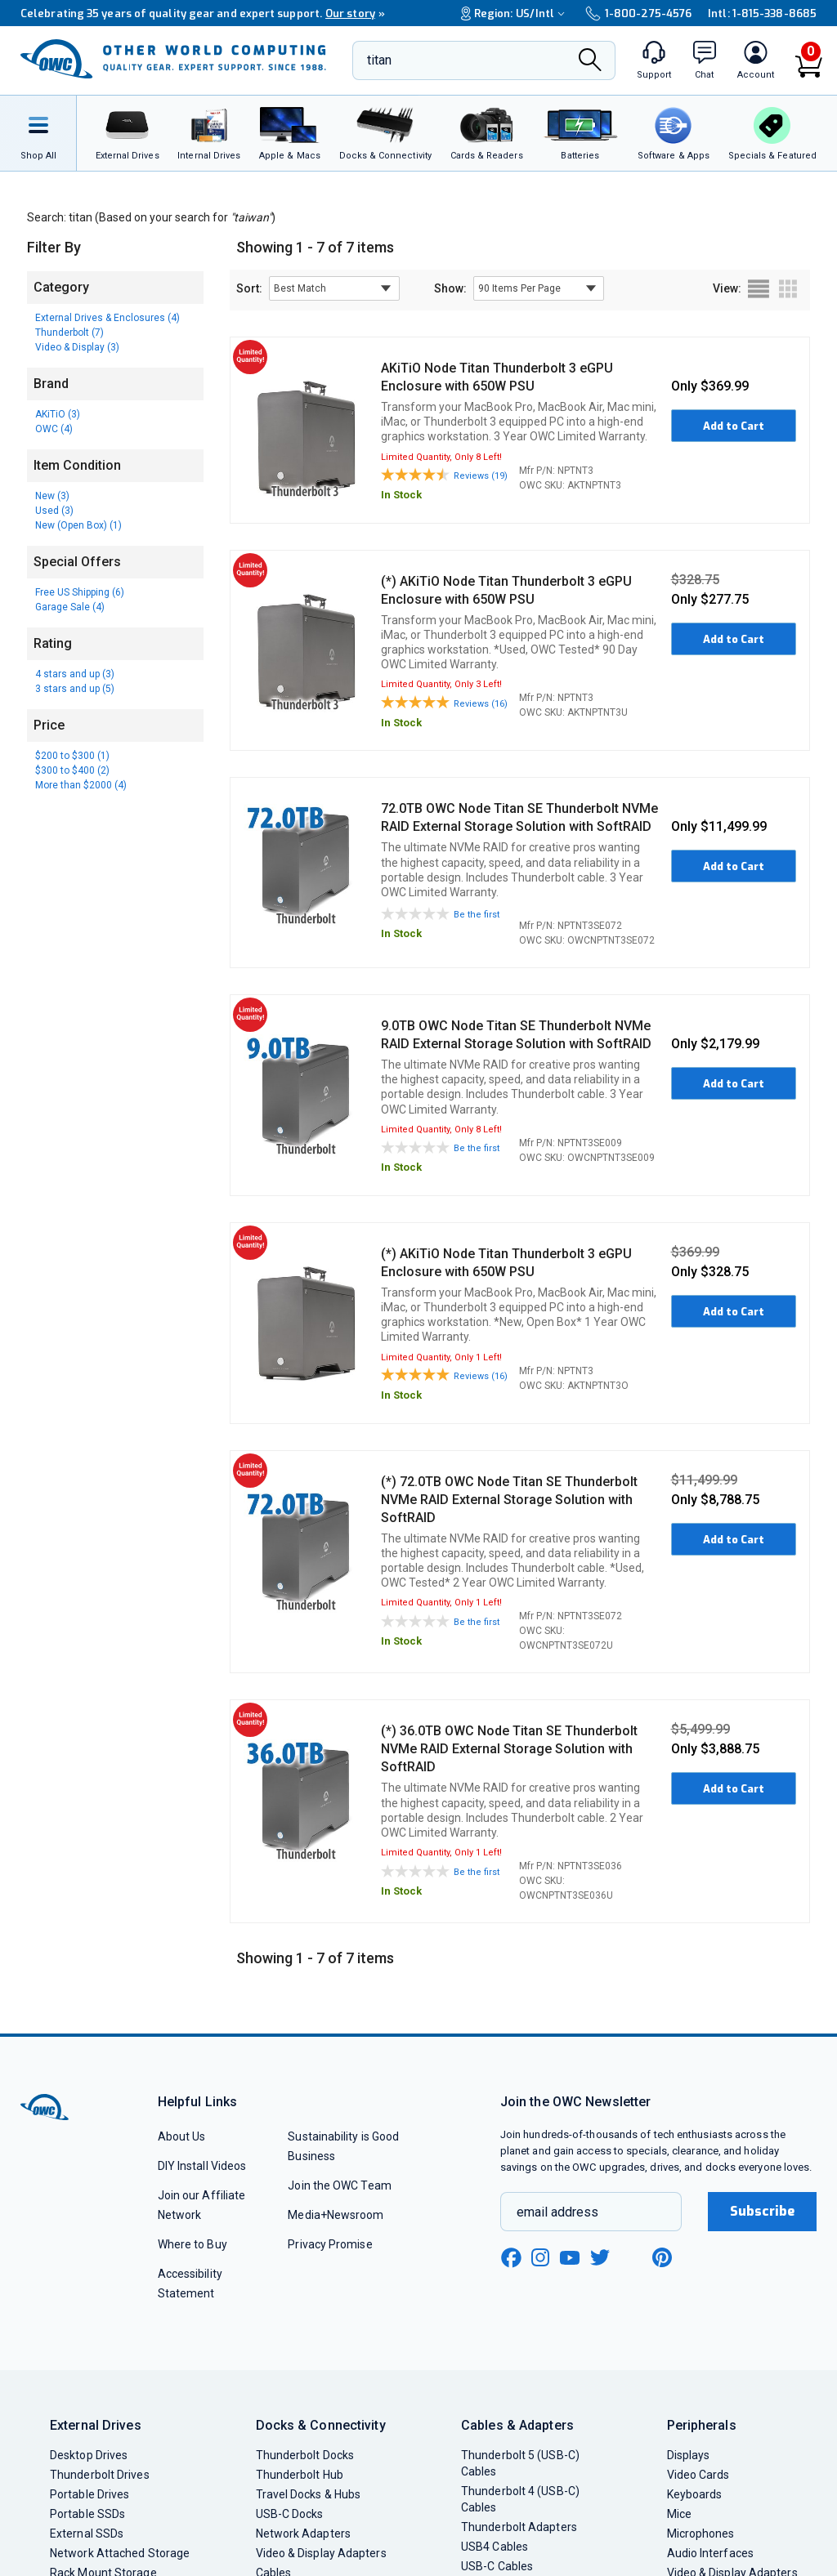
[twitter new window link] (600, 2255)
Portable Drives (89, 2494)
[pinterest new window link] (662, 2257)
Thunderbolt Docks (305, 2455)
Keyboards (695, 2494)
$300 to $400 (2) (72, 770)
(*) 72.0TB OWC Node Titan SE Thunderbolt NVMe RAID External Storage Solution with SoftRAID (509, 1499)
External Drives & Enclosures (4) (107, 318)
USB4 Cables (494, 2546)
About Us (182, 2136)
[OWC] (173, 60)
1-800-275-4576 (638, 13)
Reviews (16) (481, 704)
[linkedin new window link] (631, 2257)
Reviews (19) (481, 476)
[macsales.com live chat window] (704, 60)
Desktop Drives (89, 2455)
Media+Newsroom (335, 2214)
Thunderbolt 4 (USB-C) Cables (520, 2499)
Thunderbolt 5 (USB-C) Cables (520, 2463)
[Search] (590, 61)
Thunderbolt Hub (299, 2474)
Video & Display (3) (77, 347)
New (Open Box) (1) (78, 525)
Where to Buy (192, 2244)
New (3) (52, 496)
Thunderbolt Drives (100, 2474)
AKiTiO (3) (57, 414)
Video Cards (698, 2474)
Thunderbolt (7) (69, 332)
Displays (688, 2455)
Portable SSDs (87, 2513)
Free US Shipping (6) (79, 592)
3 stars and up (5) (74, 688)
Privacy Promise (330, 2244)
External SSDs (86, 2533)
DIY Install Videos (202, 2165)
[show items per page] (538, 288)
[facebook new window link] (510, 2258)
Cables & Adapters (517, 2425)
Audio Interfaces (710, 2553)
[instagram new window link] (540, 2257)
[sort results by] (334, 288)
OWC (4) (54, 429)
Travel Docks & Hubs (308, 2494)
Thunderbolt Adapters (519, 2527)
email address (557, 2212)
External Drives (95, 2425)
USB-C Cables (497, 2566)
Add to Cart (733, 426)
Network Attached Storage (120, 2553)
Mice (679, 2513)
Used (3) (54, 510)
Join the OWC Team (340, 2185)
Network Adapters (303, 2533)
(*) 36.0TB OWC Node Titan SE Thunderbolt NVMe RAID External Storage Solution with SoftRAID (509, 1749)
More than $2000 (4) (81, 785)
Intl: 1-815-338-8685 (762, 13)
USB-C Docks (290, 2513)
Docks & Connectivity (321, 2425)
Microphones (701, 2533)
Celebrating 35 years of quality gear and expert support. (202, 13)
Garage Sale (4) (70, 607)
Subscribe (762, 2211)
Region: (515, 13)
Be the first (476, 914)
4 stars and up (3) (74, 674)
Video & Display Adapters (321, 2553)
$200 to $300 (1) (72, 755)
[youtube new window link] (569, 2258)
